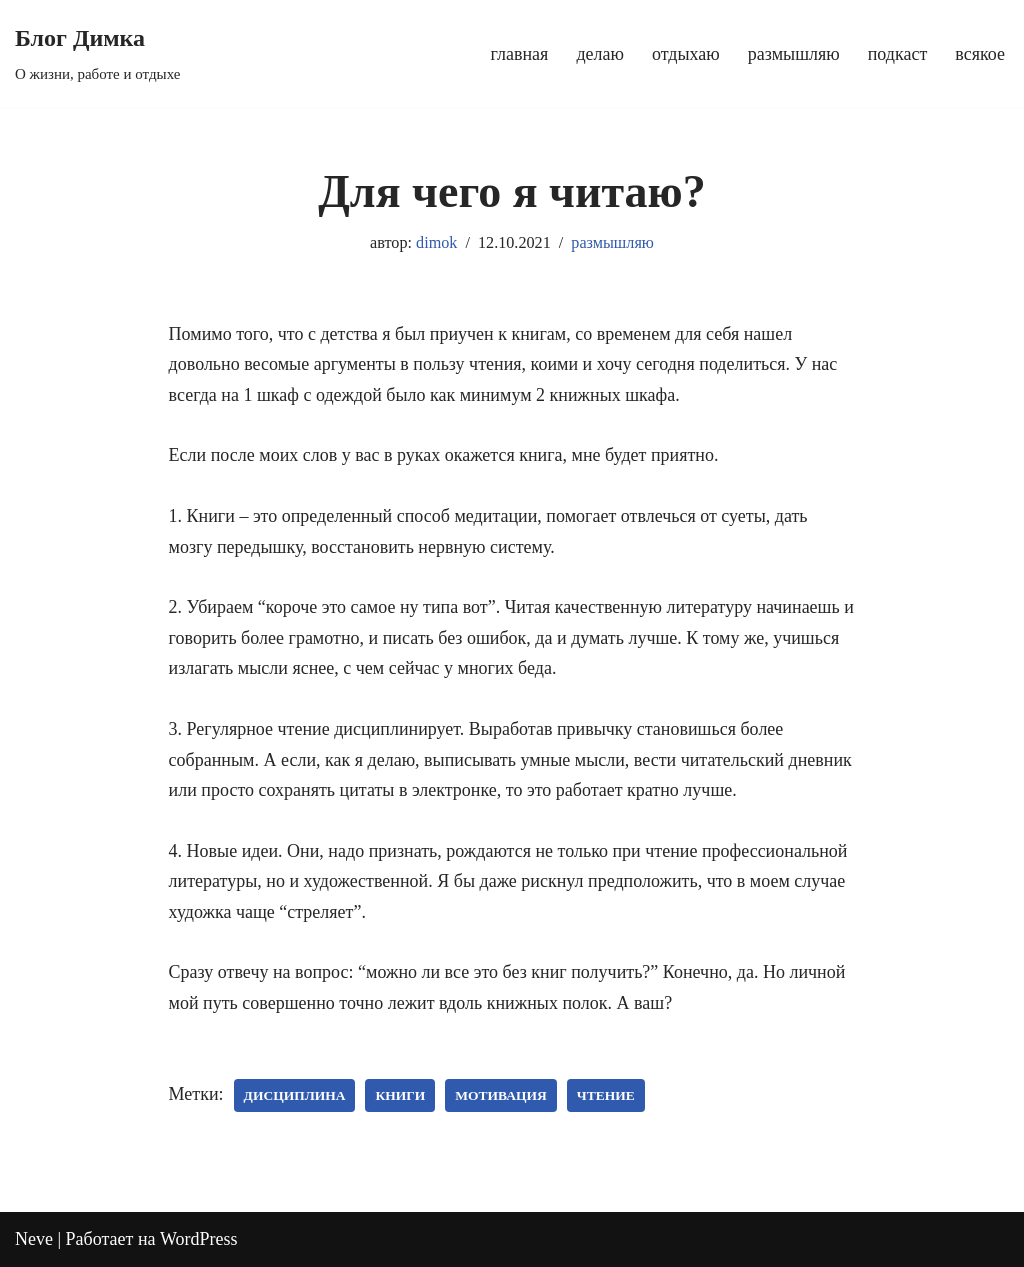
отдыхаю (686, 54)
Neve (34, 1239)
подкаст (898, 54)
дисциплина (295, 1095)
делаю (600, 54)
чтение (606, 1095)
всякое (980, 54)
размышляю (794, 54)
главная (520, 54)
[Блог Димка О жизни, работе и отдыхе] (97, 53)
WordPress (199, 1239)
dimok (436, 243)
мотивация (500, 1095)
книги (400, 1095)
